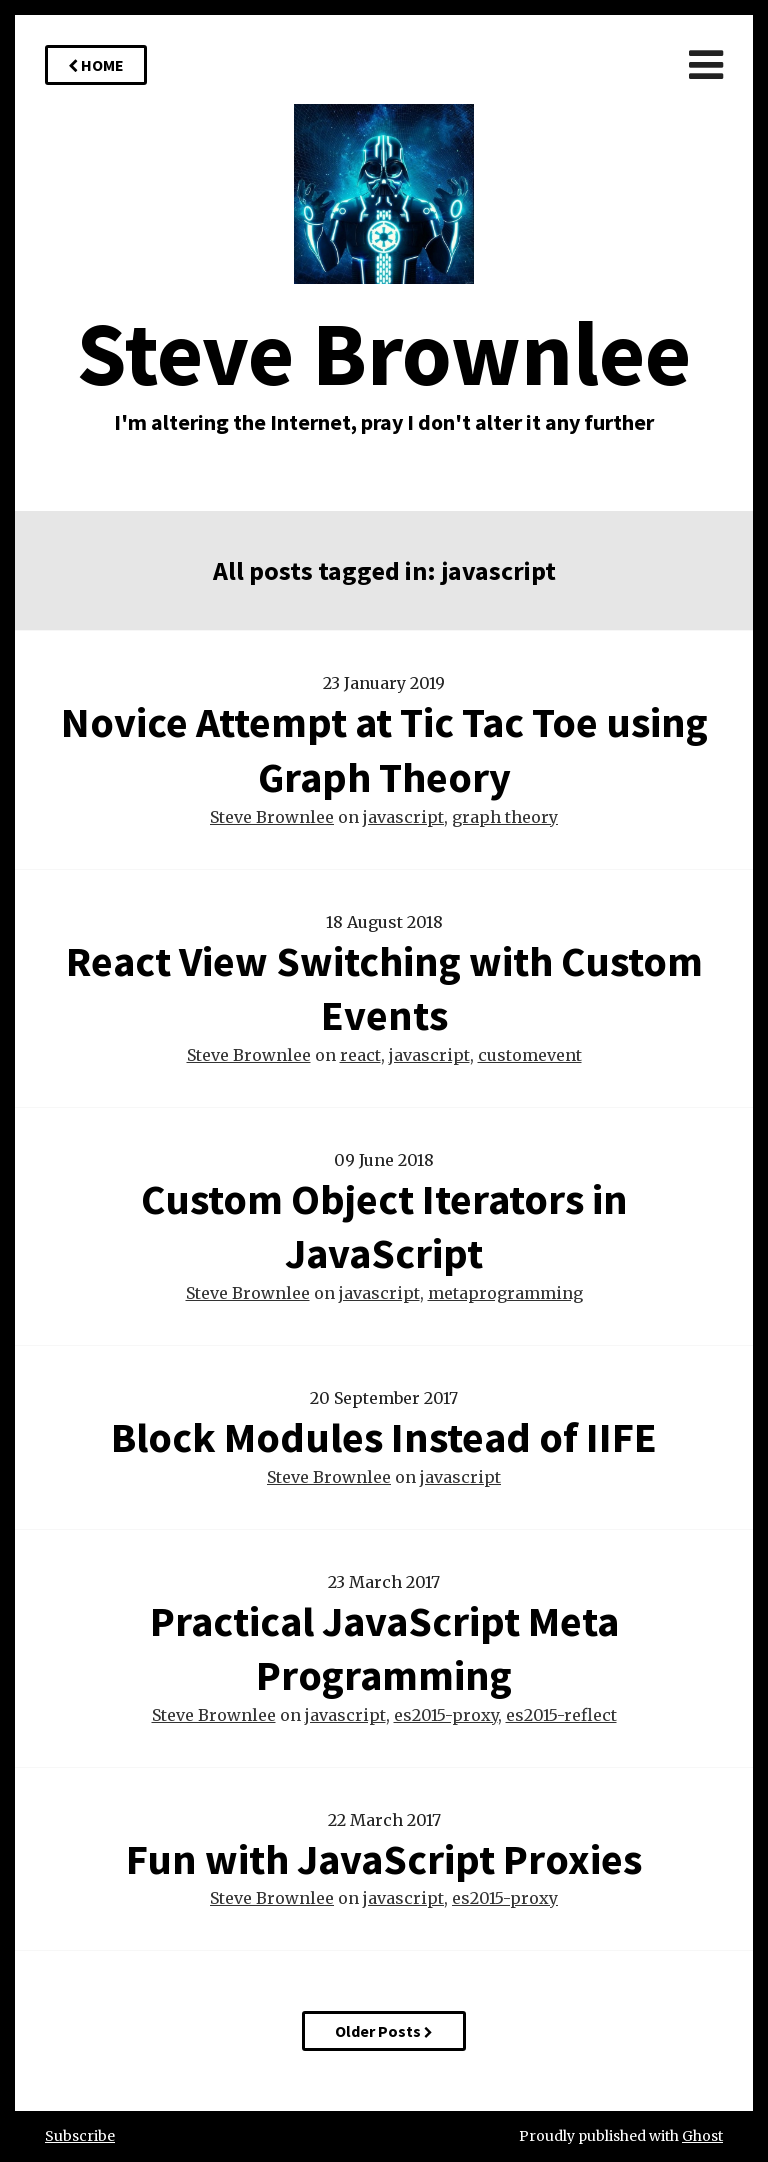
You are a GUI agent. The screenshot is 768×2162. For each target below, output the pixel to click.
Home (96, 65)
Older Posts (384, 2031)
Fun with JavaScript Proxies (384, 1859)
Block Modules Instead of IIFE (384, 1437)
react (360, 1055)
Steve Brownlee (272, 817)
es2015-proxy (446, 1715)
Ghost (702, 2136)
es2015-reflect (561, 1715)
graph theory (505, 817)
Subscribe (80, 2136)
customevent (530, 1055)
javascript (403, 817)
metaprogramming (505, 1293)
